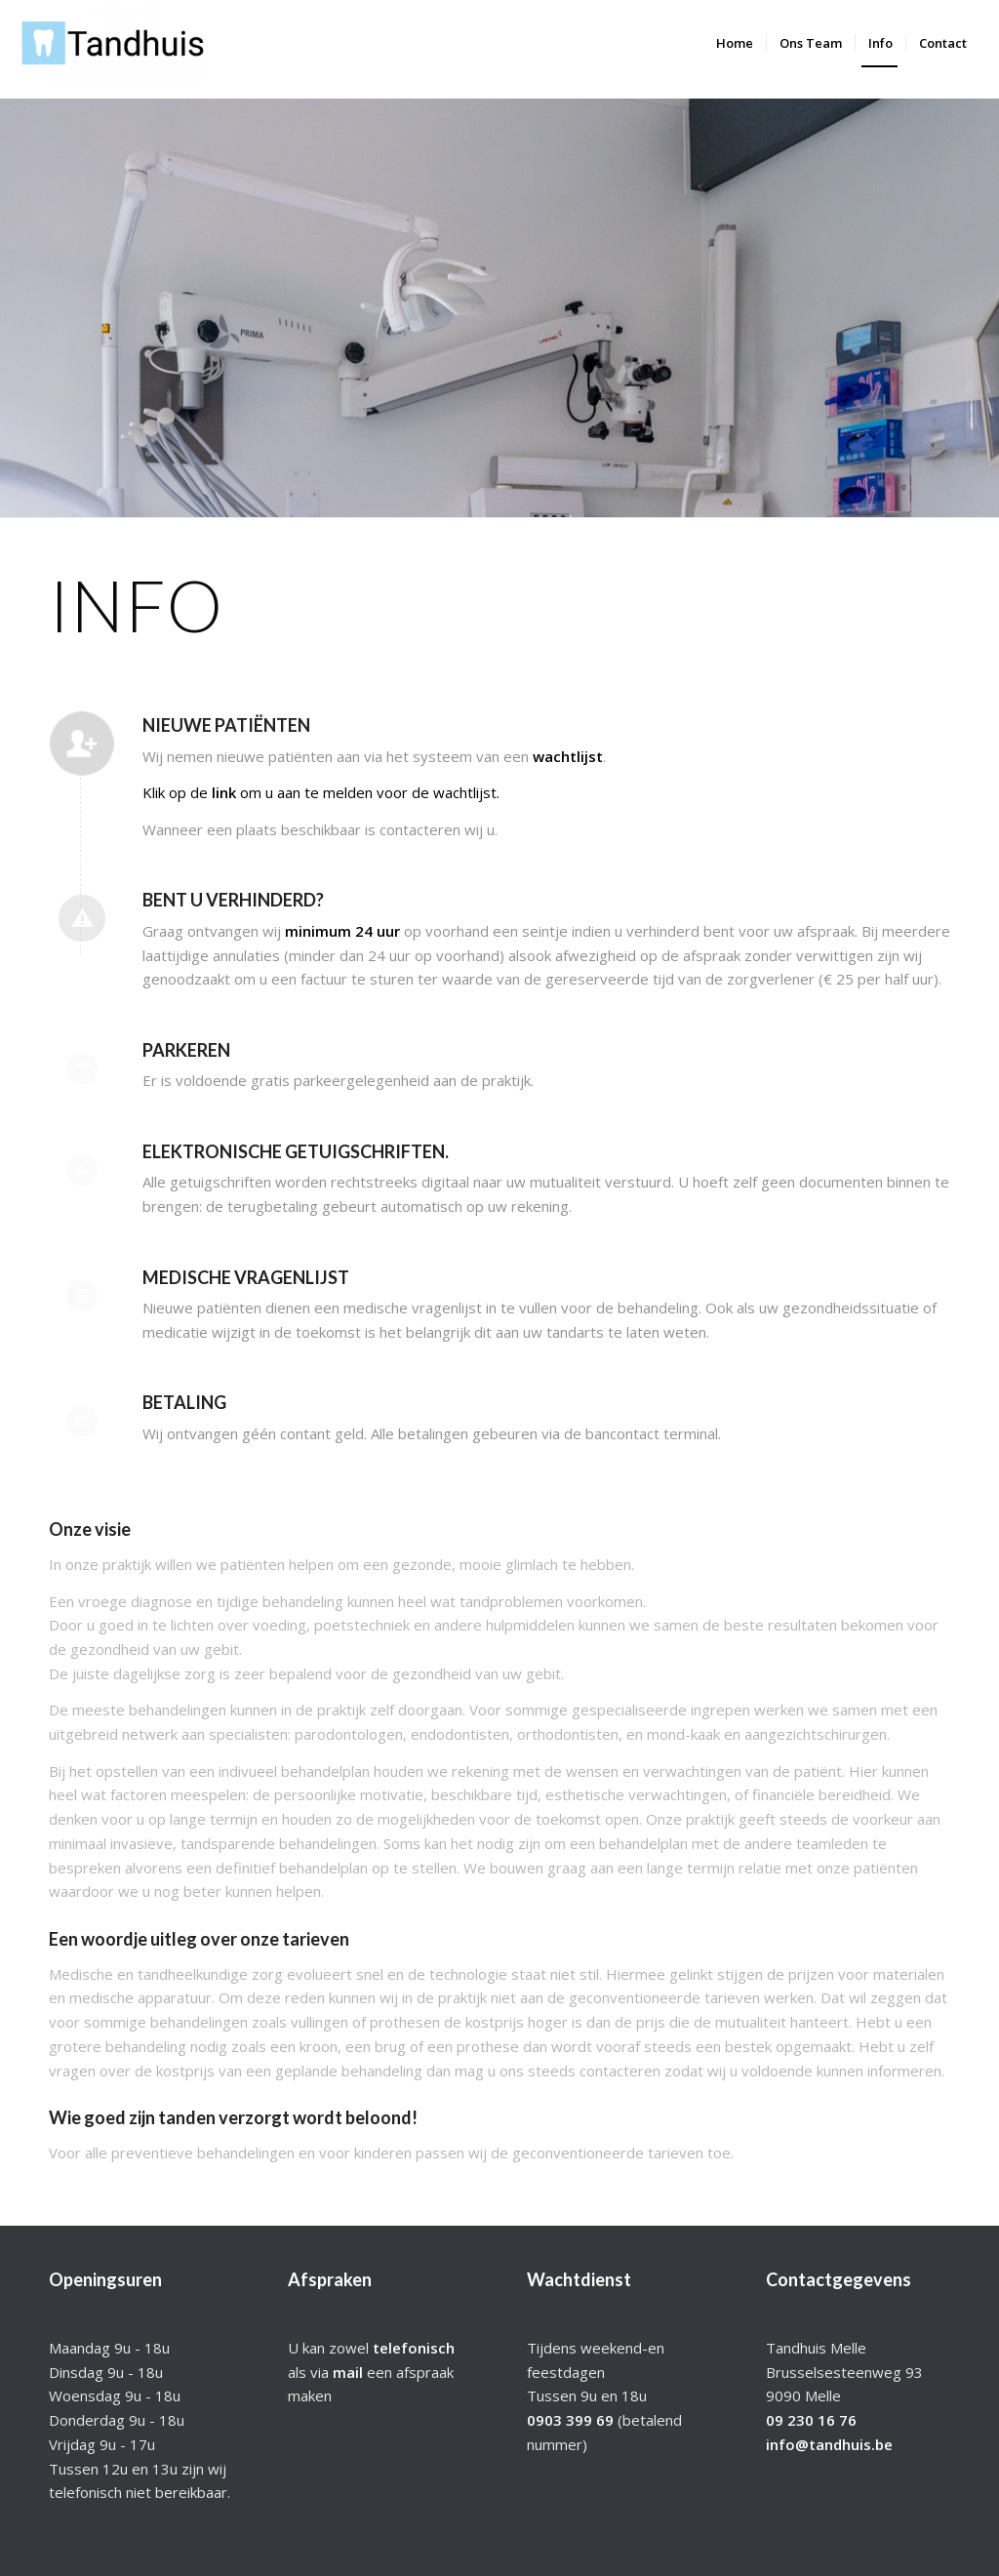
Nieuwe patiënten (226, 725)
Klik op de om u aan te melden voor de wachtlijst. (321, 792)
